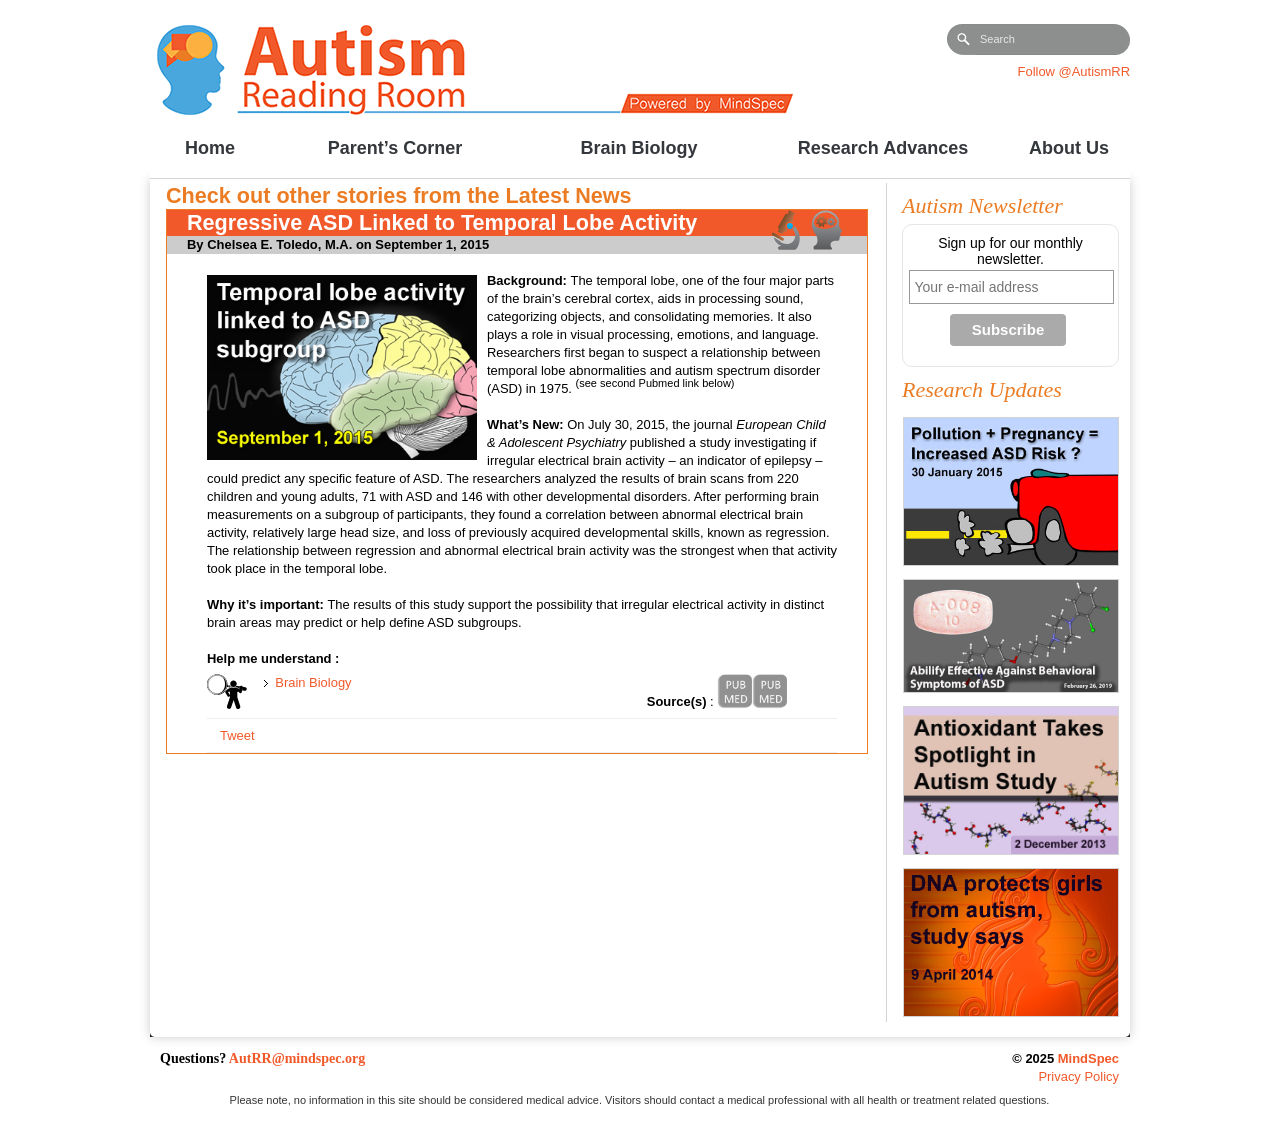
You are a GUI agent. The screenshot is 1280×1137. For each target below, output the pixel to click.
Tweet (237, 735)
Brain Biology (313, 682)
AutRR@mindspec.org (297, 1058)
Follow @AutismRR (1074, 71)
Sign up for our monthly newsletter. (1010, 251)
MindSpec (1088, 1058)
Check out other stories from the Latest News (399, 195)
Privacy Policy (1078, 1076)
